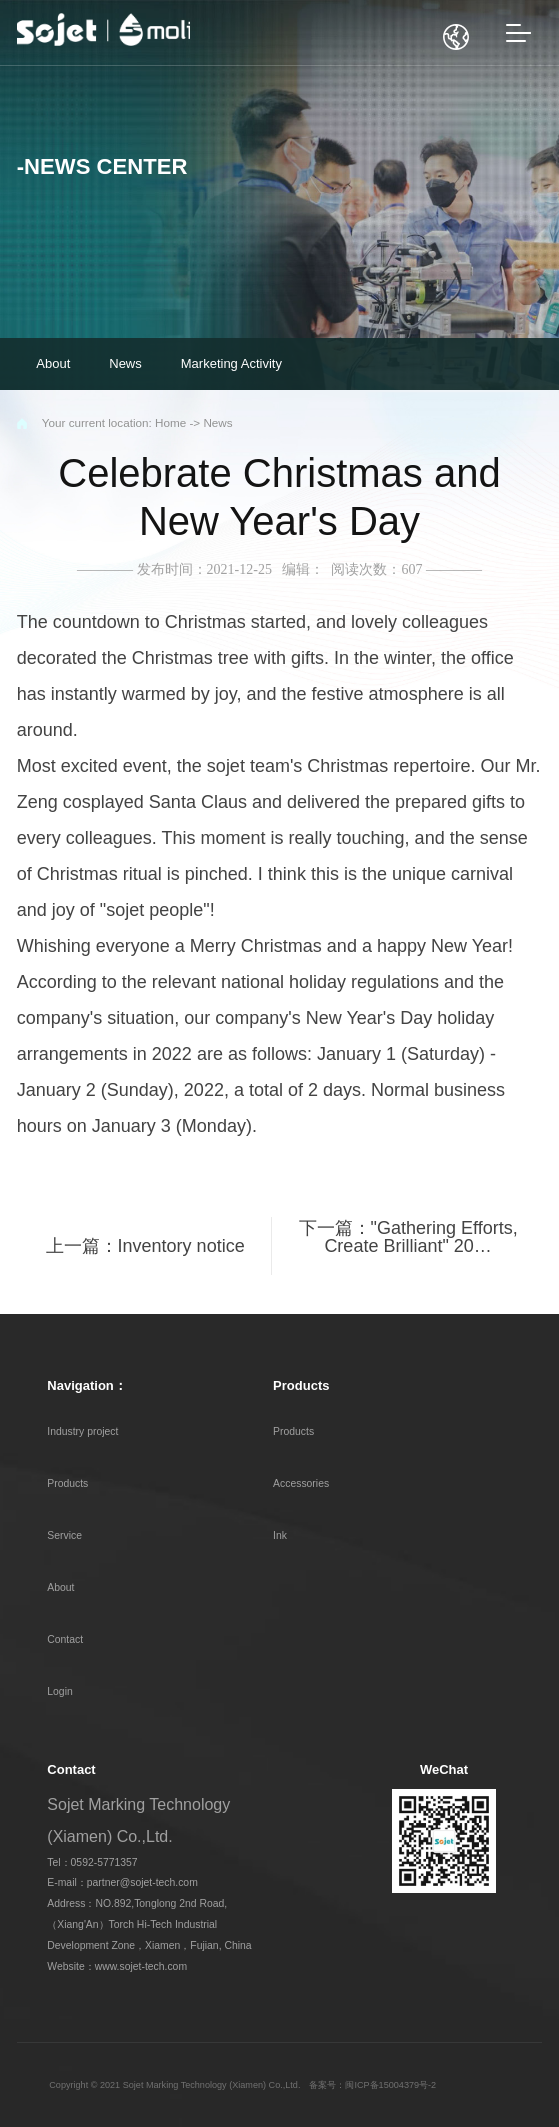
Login (59, 1691)
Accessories (301, 1483)
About (60, 1587)
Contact (65, 1639)
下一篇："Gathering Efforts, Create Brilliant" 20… (408, 1237)
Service (64, 1535)
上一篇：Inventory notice (145, 1246)
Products (67, 1483)
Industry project (82, 1431)
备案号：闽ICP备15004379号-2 (372, 2085)
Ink (280, 1535)
